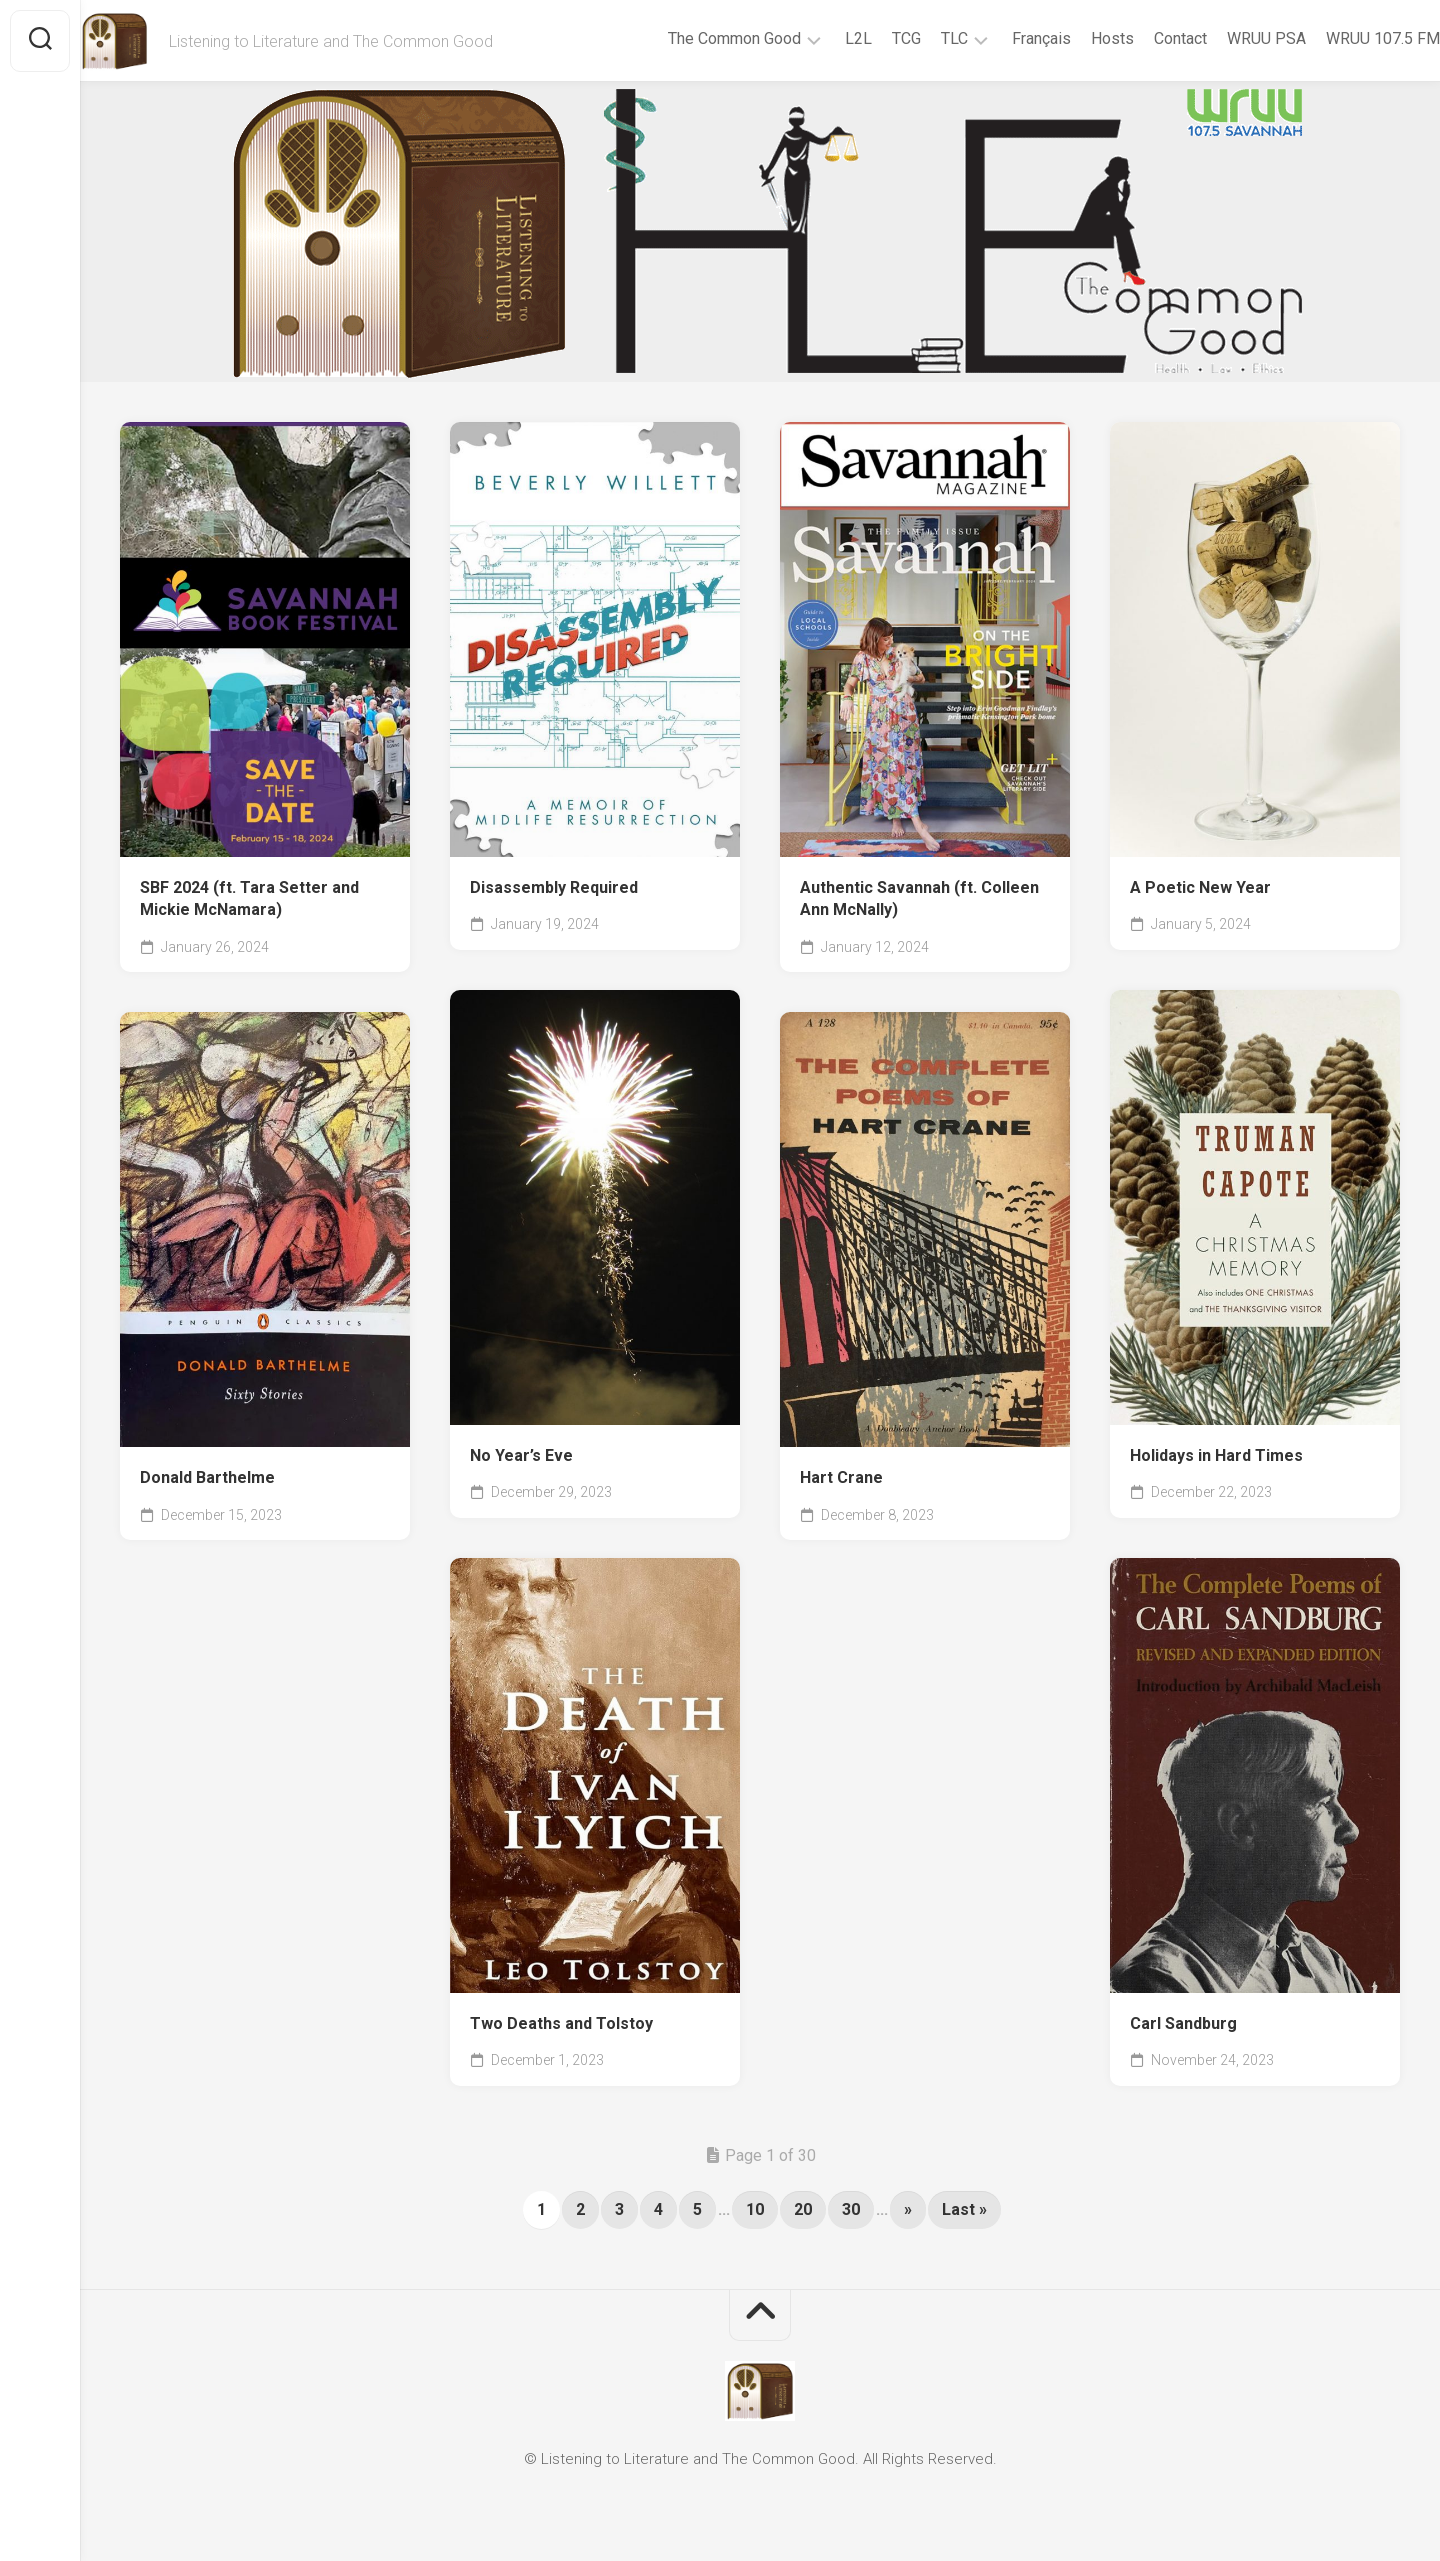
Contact (1140, 38)
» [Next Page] (908, 2209)
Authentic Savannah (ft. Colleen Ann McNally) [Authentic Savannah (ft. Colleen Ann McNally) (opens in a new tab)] (919, 899)
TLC (914, 38)
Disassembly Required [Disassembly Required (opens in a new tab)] (554, 887)
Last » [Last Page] (964, 2209)
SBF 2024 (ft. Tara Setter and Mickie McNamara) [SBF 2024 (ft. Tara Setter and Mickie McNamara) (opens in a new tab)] (249, 899)
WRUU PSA (1226, 38)
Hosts (1072, 38)
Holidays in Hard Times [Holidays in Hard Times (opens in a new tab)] (1216, 1455)
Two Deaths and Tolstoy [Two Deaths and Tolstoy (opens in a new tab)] (561, 2023)
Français (1001, 38)
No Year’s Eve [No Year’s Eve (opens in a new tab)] (521, 1455)
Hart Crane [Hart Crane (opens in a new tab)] (841, 1477)
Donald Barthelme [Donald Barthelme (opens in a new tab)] (207, 1477)
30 (851, 2209)
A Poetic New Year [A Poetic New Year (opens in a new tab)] (1200, 887)
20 (803, 2209)
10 (755, 2209)
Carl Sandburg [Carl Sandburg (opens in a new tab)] (1183, 2023)
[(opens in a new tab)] (265, 639)
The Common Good (694, 38)
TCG (866, 38)
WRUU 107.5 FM (1343, 38)
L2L (818, 38)
